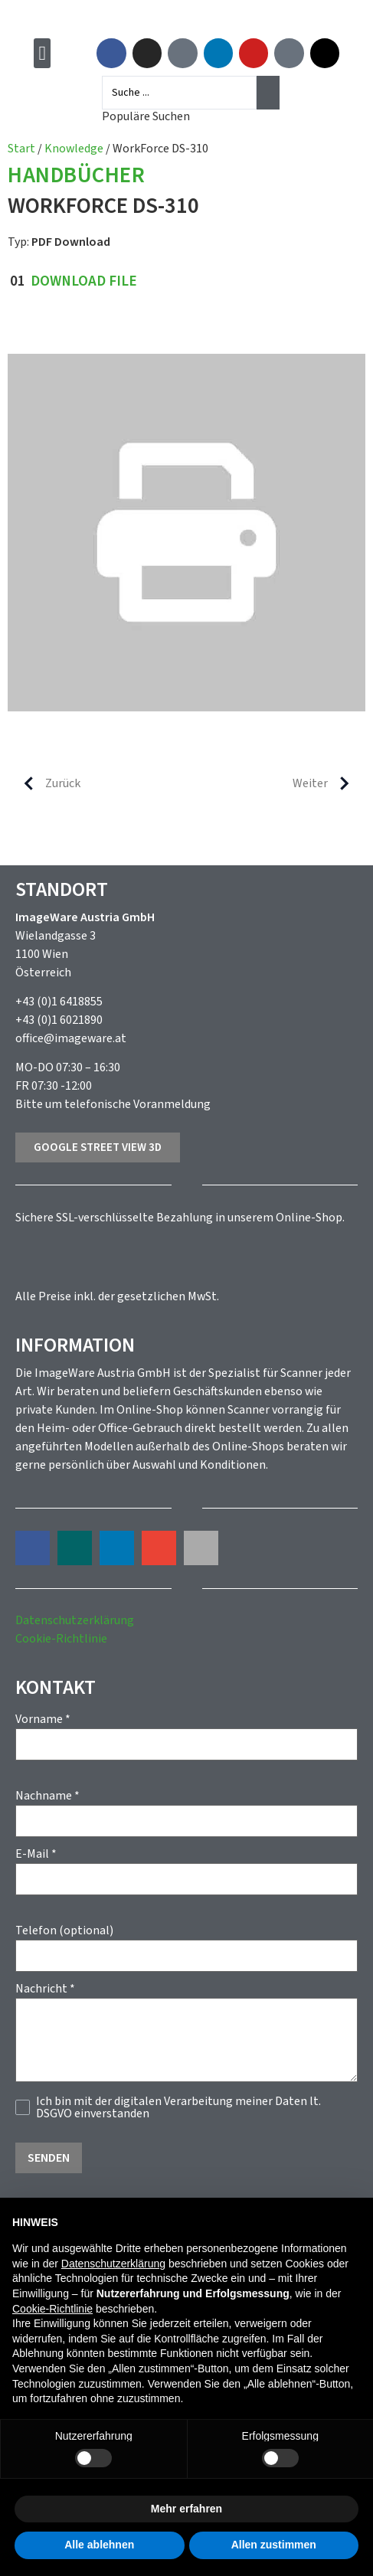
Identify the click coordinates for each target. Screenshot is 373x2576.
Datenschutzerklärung (74, 1620)
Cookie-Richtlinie (61, 1638)
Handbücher (76, 176)
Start (21, 148)
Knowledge (73, 148)
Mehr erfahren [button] (186, 2508)
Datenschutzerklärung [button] (113, 2263)
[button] (42, 53)
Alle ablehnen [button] (99, 2544)
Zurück (45, 783)
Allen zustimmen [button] (273, 2544)
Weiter (327, 783)
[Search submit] (268, 93)
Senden (49, 2157)
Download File (84, 281)
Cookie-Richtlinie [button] (52, 2309)
